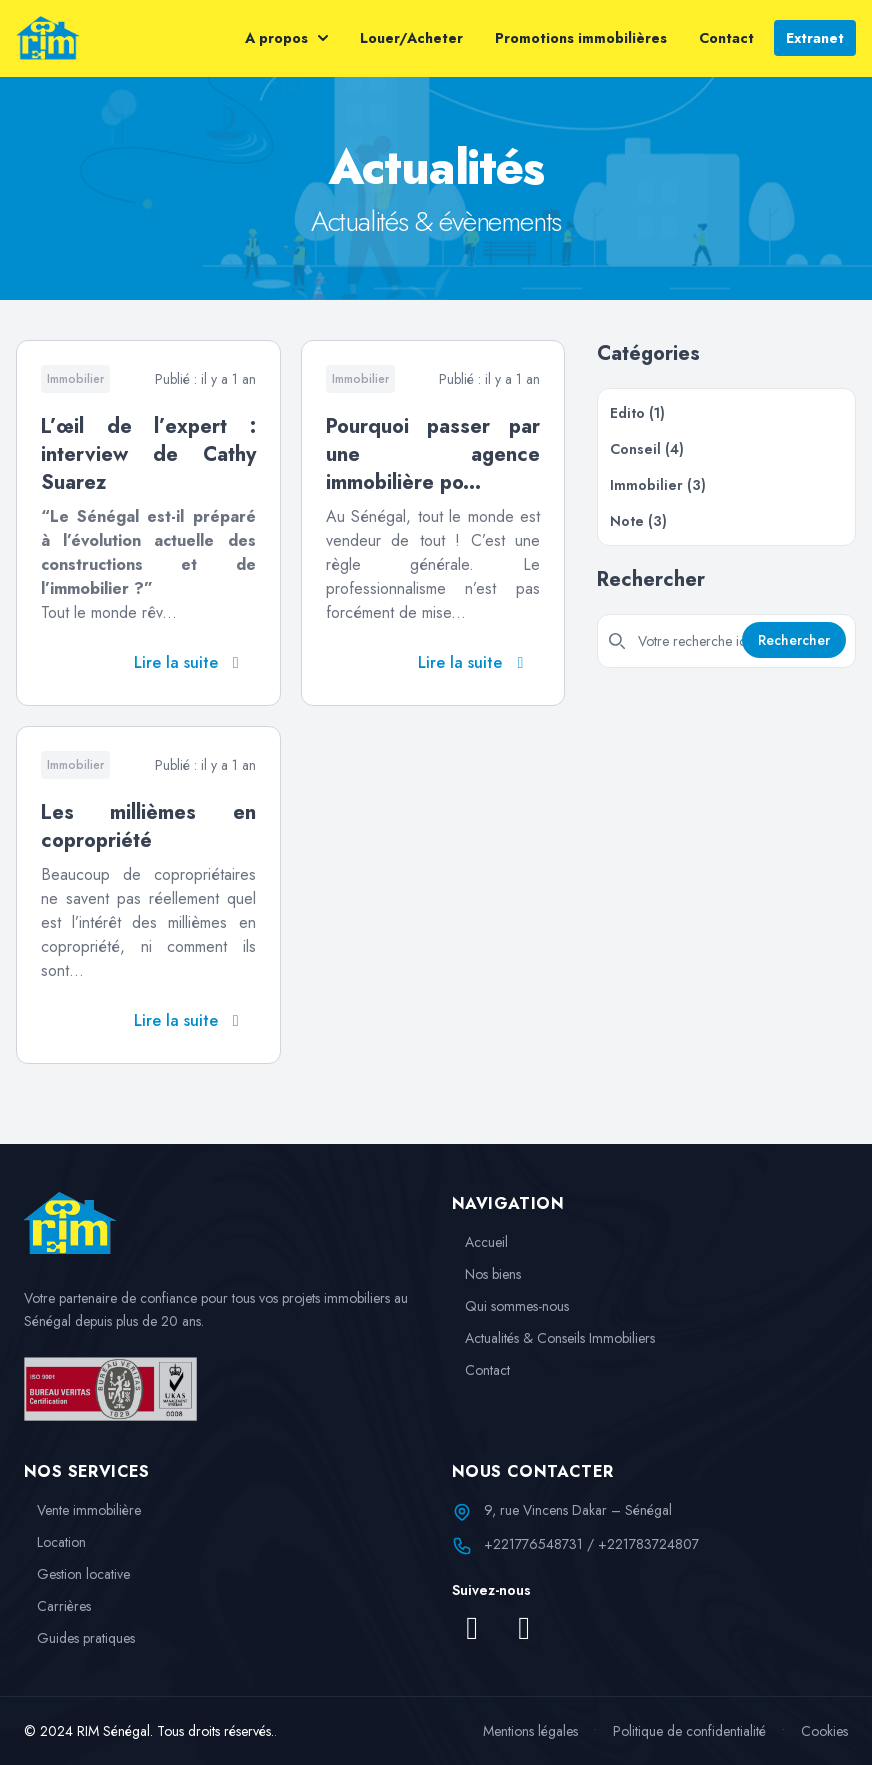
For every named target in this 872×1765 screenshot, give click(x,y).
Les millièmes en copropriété (148, 826)
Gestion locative (77, 1574)
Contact (726, 38)
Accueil (480, 1242)
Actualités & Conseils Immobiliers (553, 1338)
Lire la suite (190, 662)
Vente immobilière (82, 1510)
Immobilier (658, 485)
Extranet (815, 38)
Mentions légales (530, 1731)
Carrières (57, 1606)
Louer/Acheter (411, 38)
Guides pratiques (79, 1638)
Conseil (647, 449)
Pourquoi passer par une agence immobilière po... (433, 454)
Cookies (824, 1731)
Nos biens (486, 1274)
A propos (286, 38)
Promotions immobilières (581, 38)
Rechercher (794, 640)
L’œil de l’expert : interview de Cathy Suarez (148, 454)
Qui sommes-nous (510, 1306)
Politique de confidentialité (689, 1731)
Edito (637, 413)
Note (638, 521)
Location (55, 1542)
